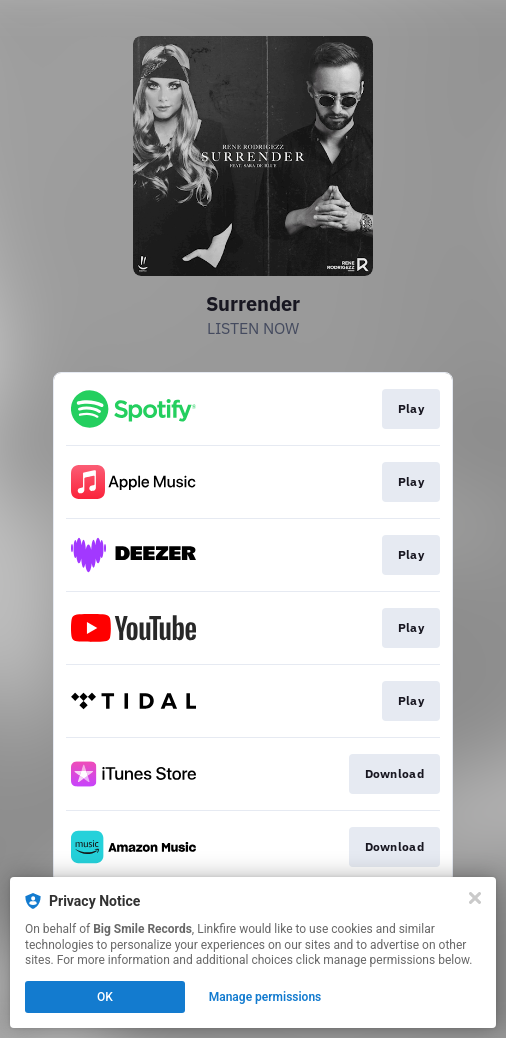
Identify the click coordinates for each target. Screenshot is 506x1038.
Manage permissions (265, 997)
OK (105, 997)
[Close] (475, 898)
